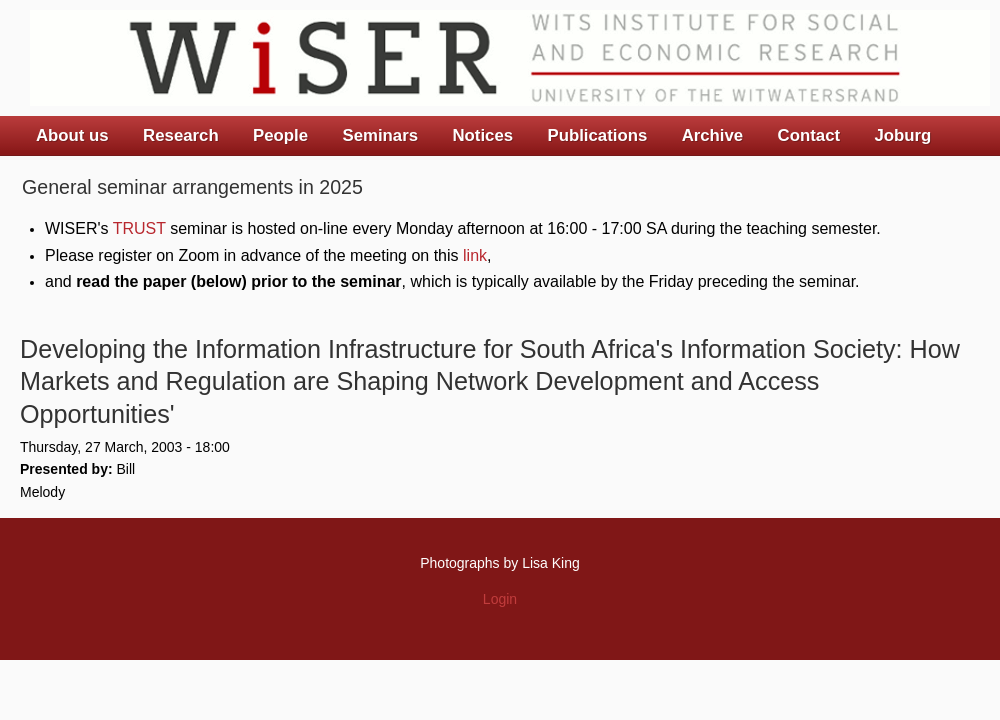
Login (500, 599)
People (280, 135)
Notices (482, 135)
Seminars (381, 135)
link (475, 255)
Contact (809, 135)
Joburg (902, 135)
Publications (597, 135)
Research (181, 135)
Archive (713, 135)
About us (72, 135)
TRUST (139, 228)
